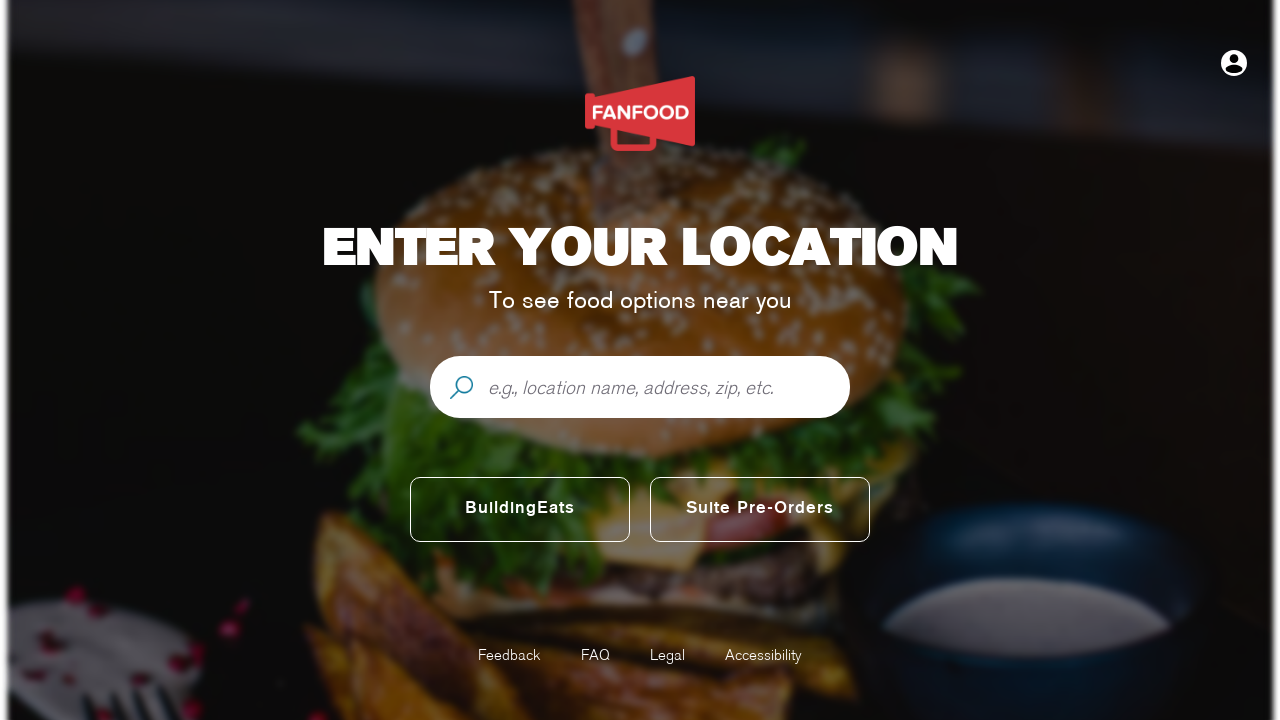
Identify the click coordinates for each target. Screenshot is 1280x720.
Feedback (509, 655)
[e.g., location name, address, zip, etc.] (668, 387)
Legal (667, 655)
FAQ (595, 655)
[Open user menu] (1234, 63)
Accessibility (763, 655)
